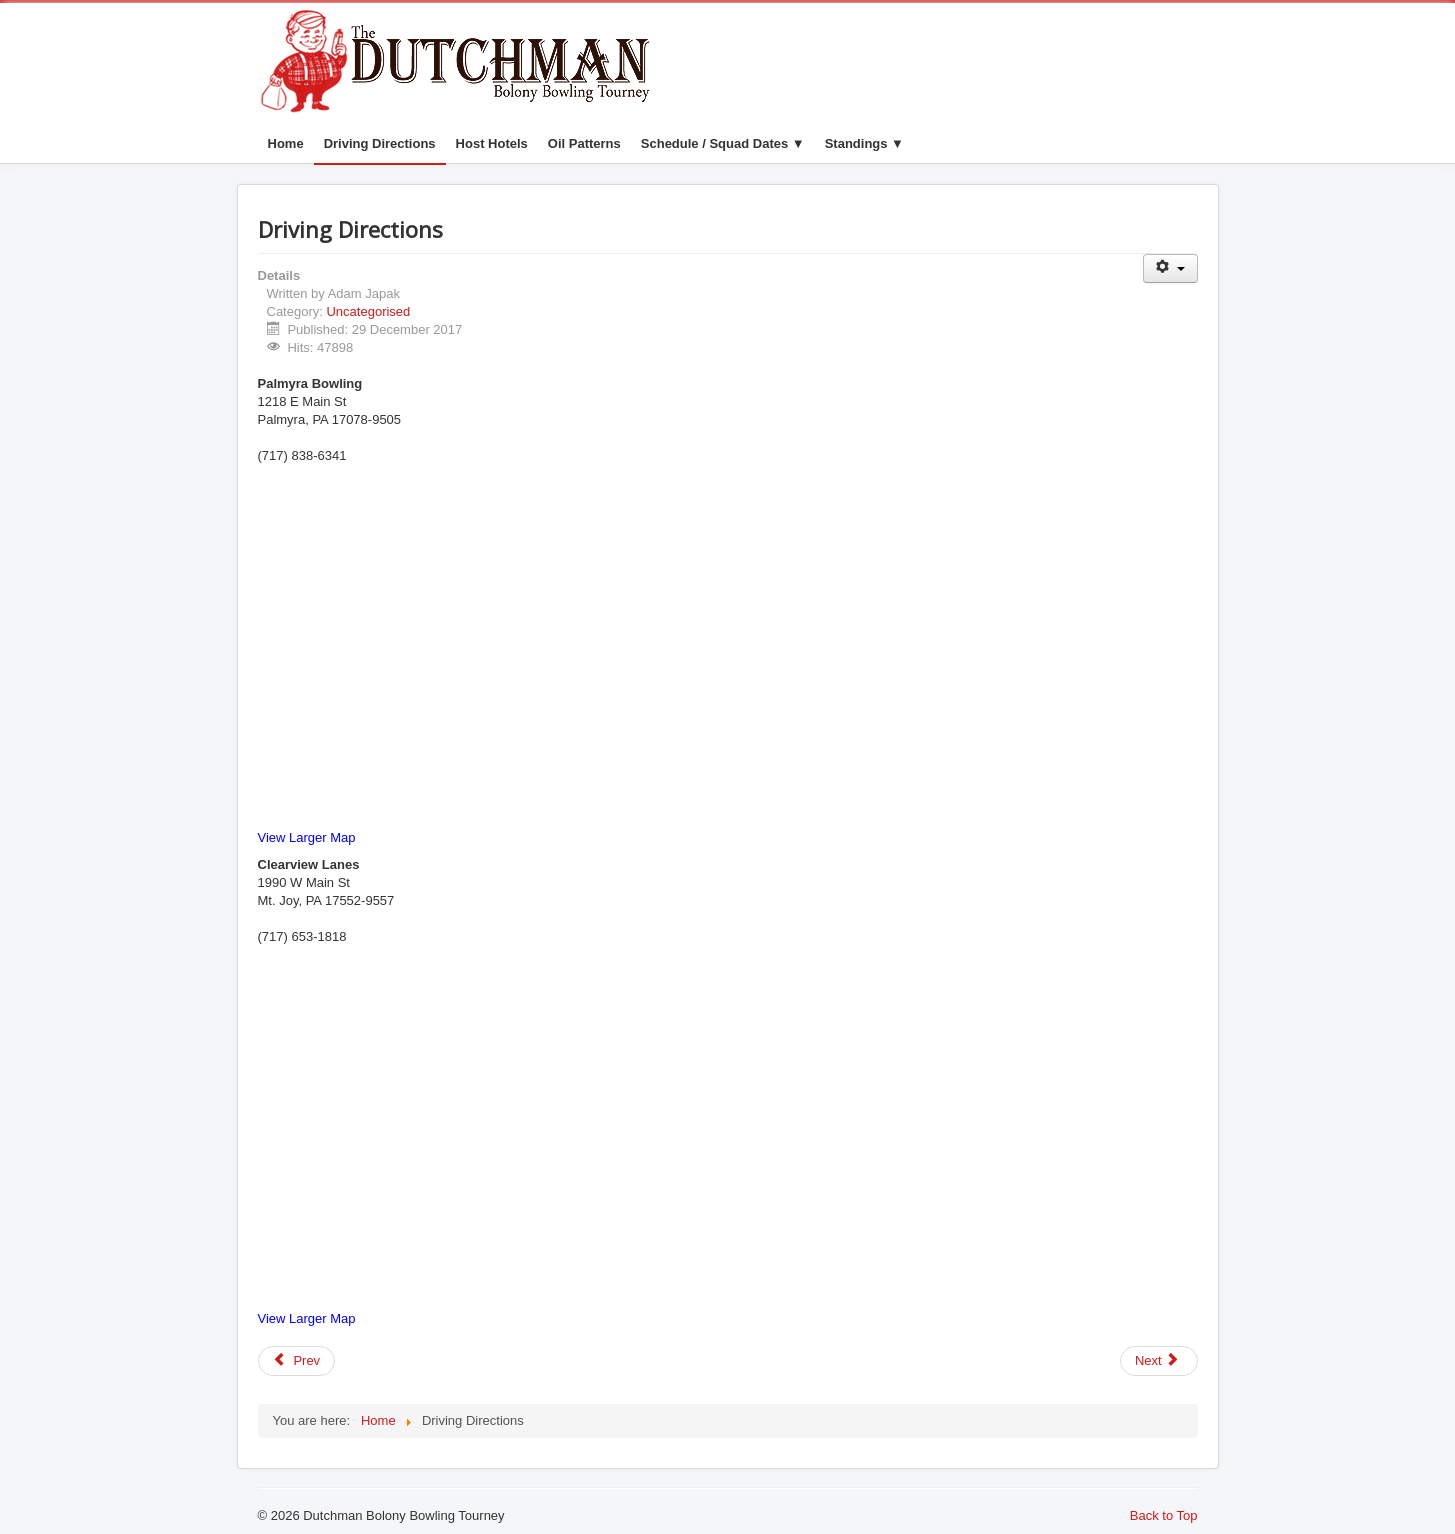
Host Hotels (492, 143)
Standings (856, 143)
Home (286, 143)
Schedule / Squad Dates (714, 143)
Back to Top (1164, 1515)
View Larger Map (307, 837)
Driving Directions (380, 143)
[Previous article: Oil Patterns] (297, 1361)
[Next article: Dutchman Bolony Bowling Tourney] (1159, 1361)
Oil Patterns (584, 143)
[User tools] (1170, 268)
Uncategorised (368, 311)
